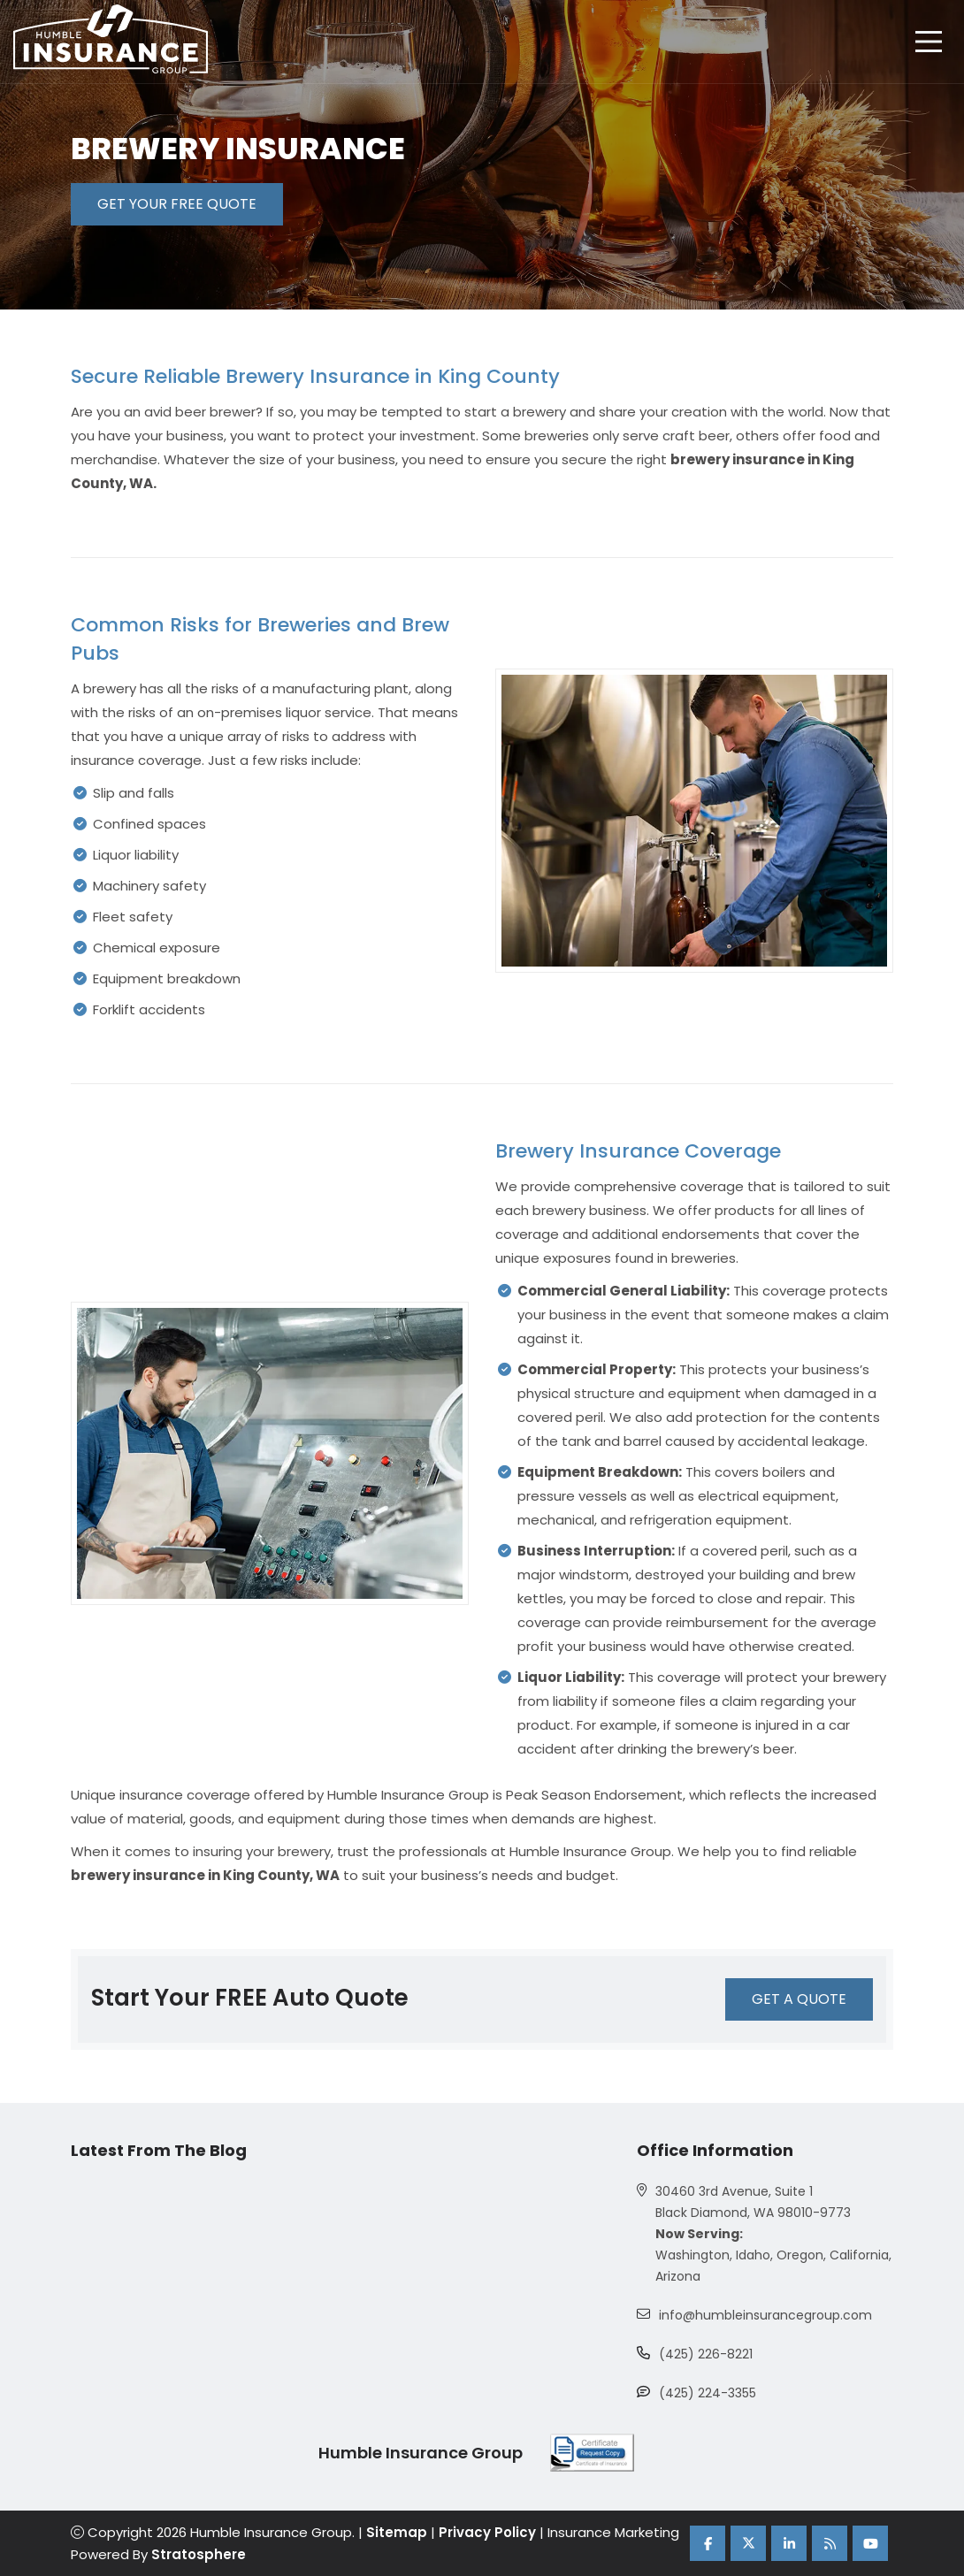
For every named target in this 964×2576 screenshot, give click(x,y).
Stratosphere (198, 2554)
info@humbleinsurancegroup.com (765, 2315)
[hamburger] (929, 41)
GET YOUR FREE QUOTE (176, 204)
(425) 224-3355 (707, 2393)
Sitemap (396, 2532)
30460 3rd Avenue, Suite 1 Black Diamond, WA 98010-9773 (753, 2201)
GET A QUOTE (799, 1999)
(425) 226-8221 (706, 2354)
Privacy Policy (487, 2532)
